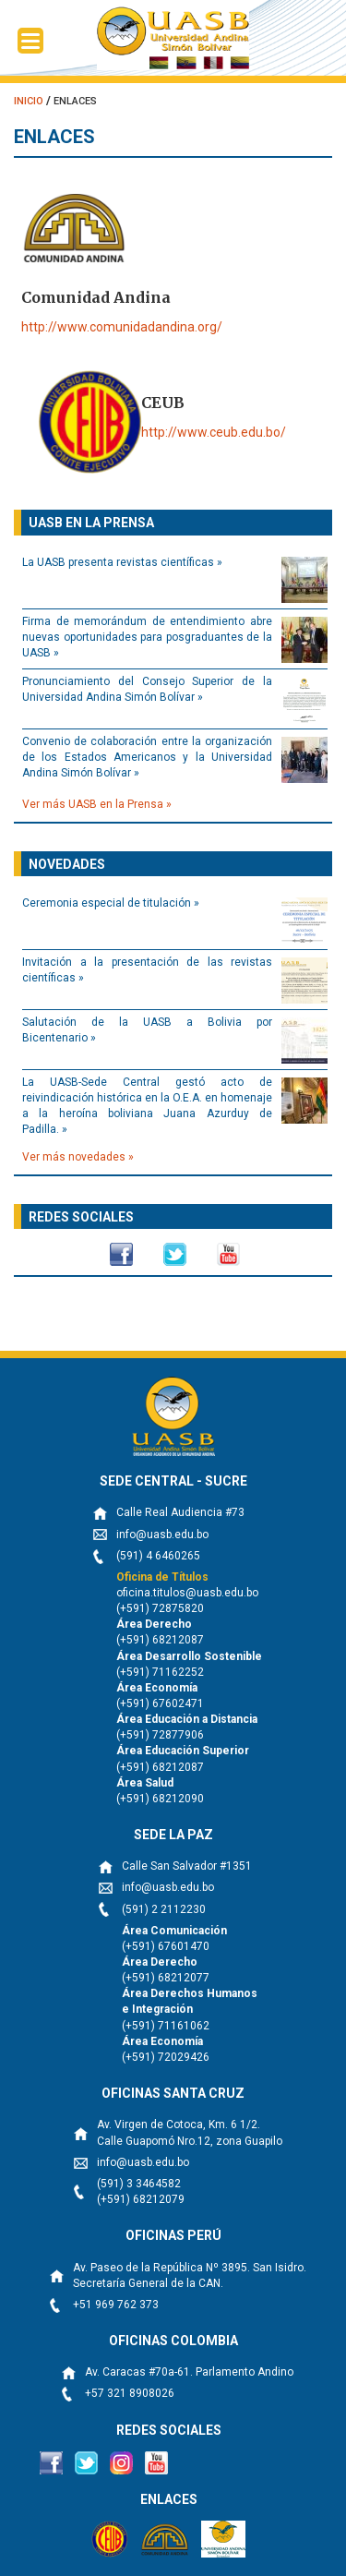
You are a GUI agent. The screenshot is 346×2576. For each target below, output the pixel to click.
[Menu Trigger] (30, 41)
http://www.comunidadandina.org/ (121, 326)
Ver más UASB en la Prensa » (97, 804)
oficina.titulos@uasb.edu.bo (187, 1592)
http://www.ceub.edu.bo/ (213, 432)
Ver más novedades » (78, 1156)
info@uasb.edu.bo (162, 1534)
